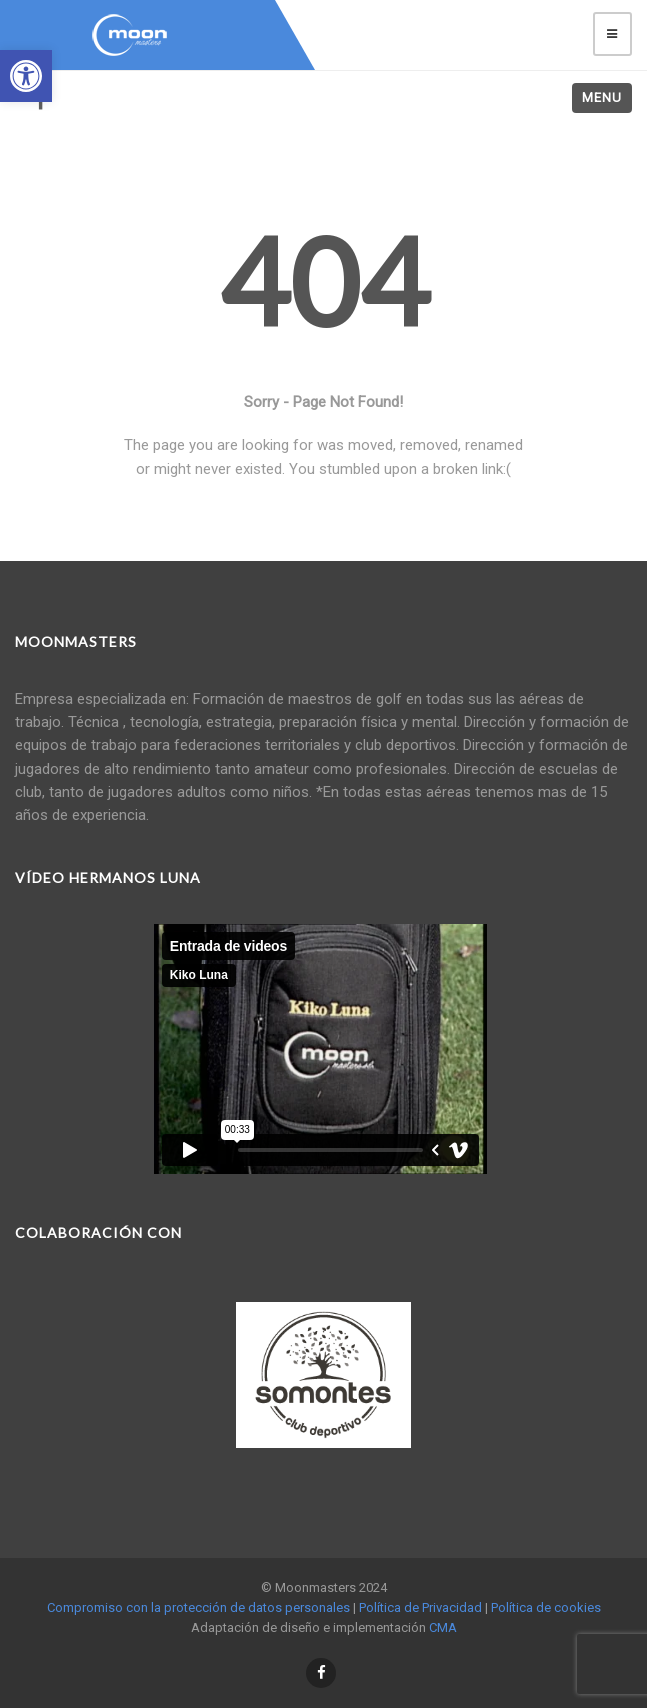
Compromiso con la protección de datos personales (198, 1607)
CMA (443, 1627)
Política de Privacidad (420, 1607)
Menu (602, 97)
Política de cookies (546, 1607)
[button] (26, 76)
